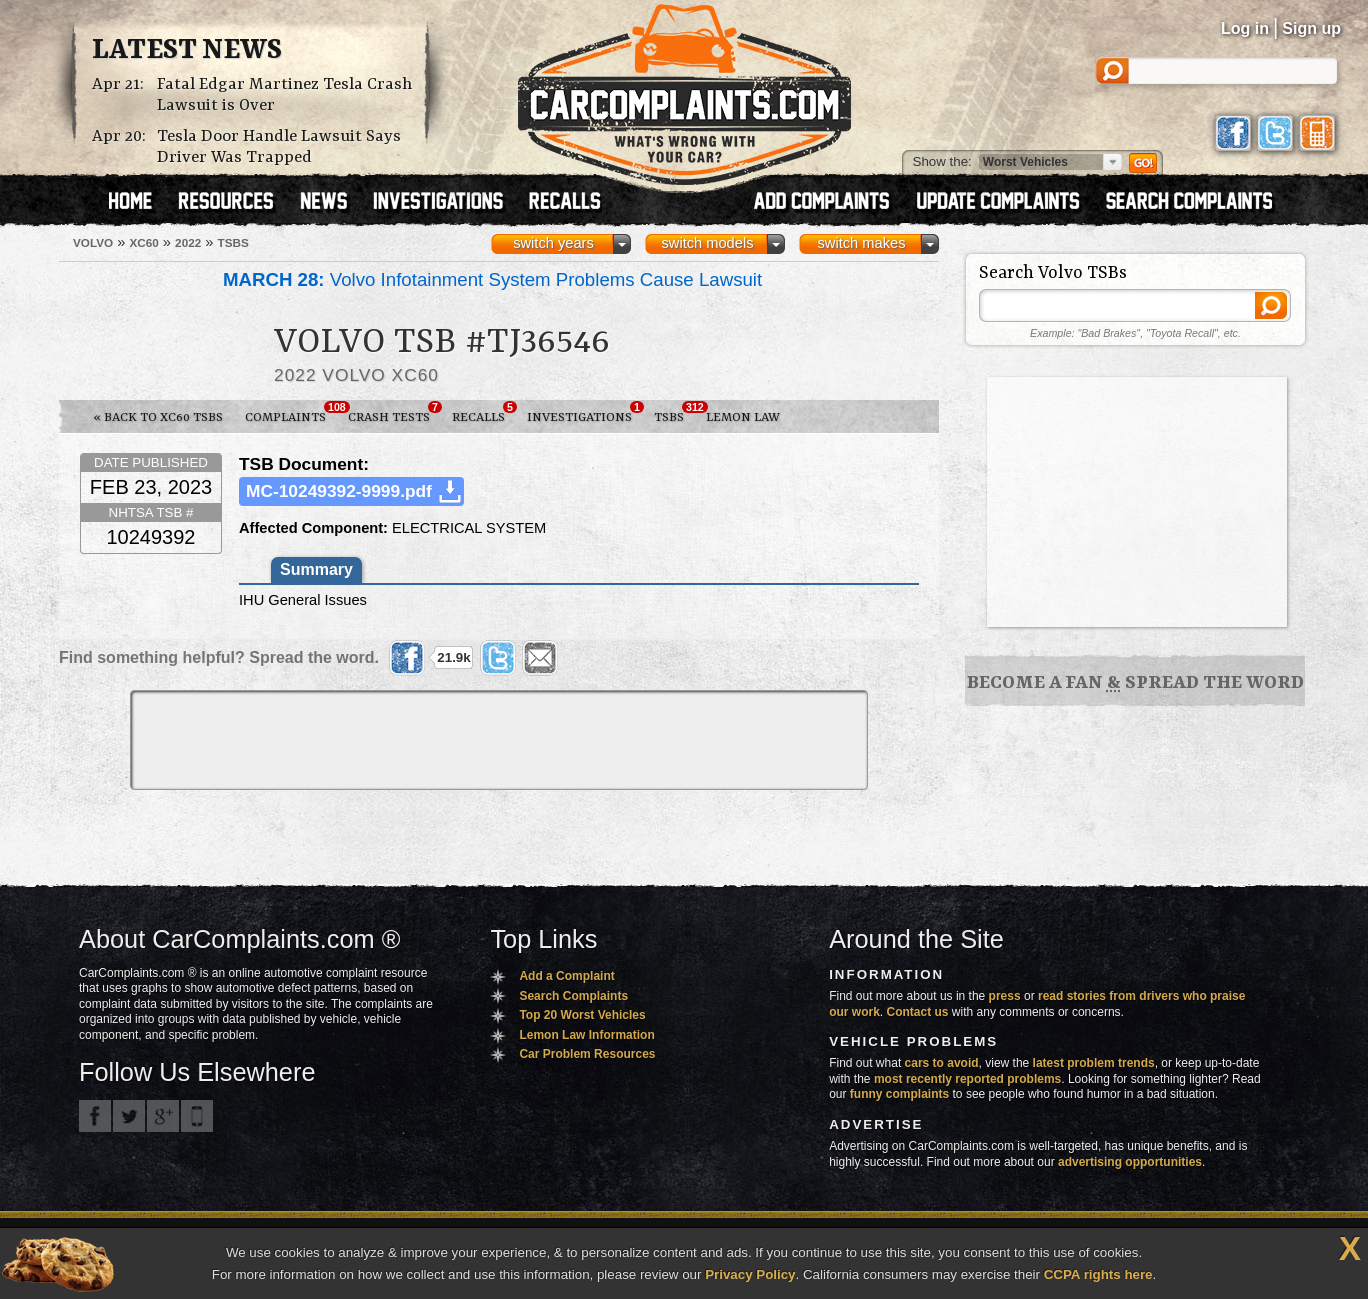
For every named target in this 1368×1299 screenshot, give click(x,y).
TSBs (674, 413)
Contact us (918, 1012)
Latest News (187, 51)
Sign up (1311, 28)
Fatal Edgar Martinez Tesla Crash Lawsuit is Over (284, 95)
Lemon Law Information (586, 1035)
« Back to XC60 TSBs (158, 417)
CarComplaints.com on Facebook (95, 1116)
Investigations (585, 413)
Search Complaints (573, 996)
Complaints (291, 413)
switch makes (862, 243)
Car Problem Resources (587, 1054)
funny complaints (899, 1094)
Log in (1245, 28)
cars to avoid (942, 1063)
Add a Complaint (566, 976)
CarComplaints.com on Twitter (129, 1116)
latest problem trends (1094, 1063)
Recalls (484, 413)
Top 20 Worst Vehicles (582, 1015)
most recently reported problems (967, 1079)
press (1005, 996)
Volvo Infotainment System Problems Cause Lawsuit (492, 279)
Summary (316, 569)
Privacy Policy (750, 1274)
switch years (553, 243)
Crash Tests (394, 413)
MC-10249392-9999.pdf (339, 491)
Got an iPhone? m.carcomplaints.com (197, 1116)
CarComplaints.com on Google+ (163, 1116)
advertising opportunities (1130, 1162)
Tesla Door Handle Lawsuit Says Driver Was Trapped (279, 147)
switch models (707, 243)
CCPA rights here (1098, 1274)
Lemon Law (743, 417)
